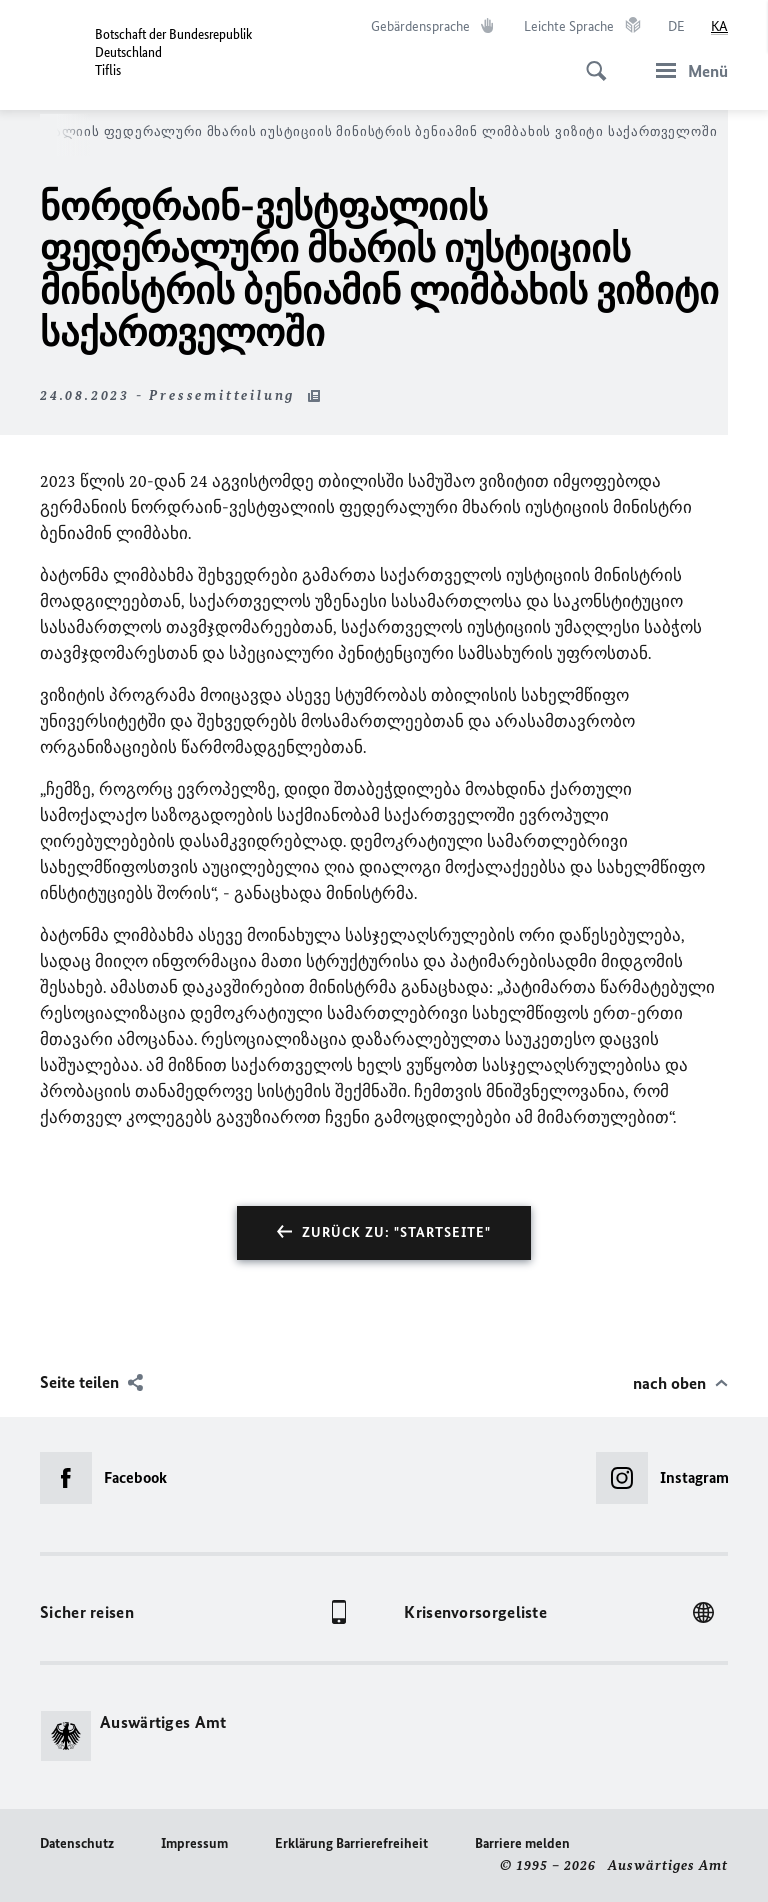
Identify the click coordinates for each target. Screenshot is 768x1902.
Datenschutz (77, 1843)
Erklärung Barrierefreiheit (351, 1843)
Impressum (194, 1843)
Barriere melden (522, 1843)
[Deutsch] (676, 27)
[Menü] (686, 70)
